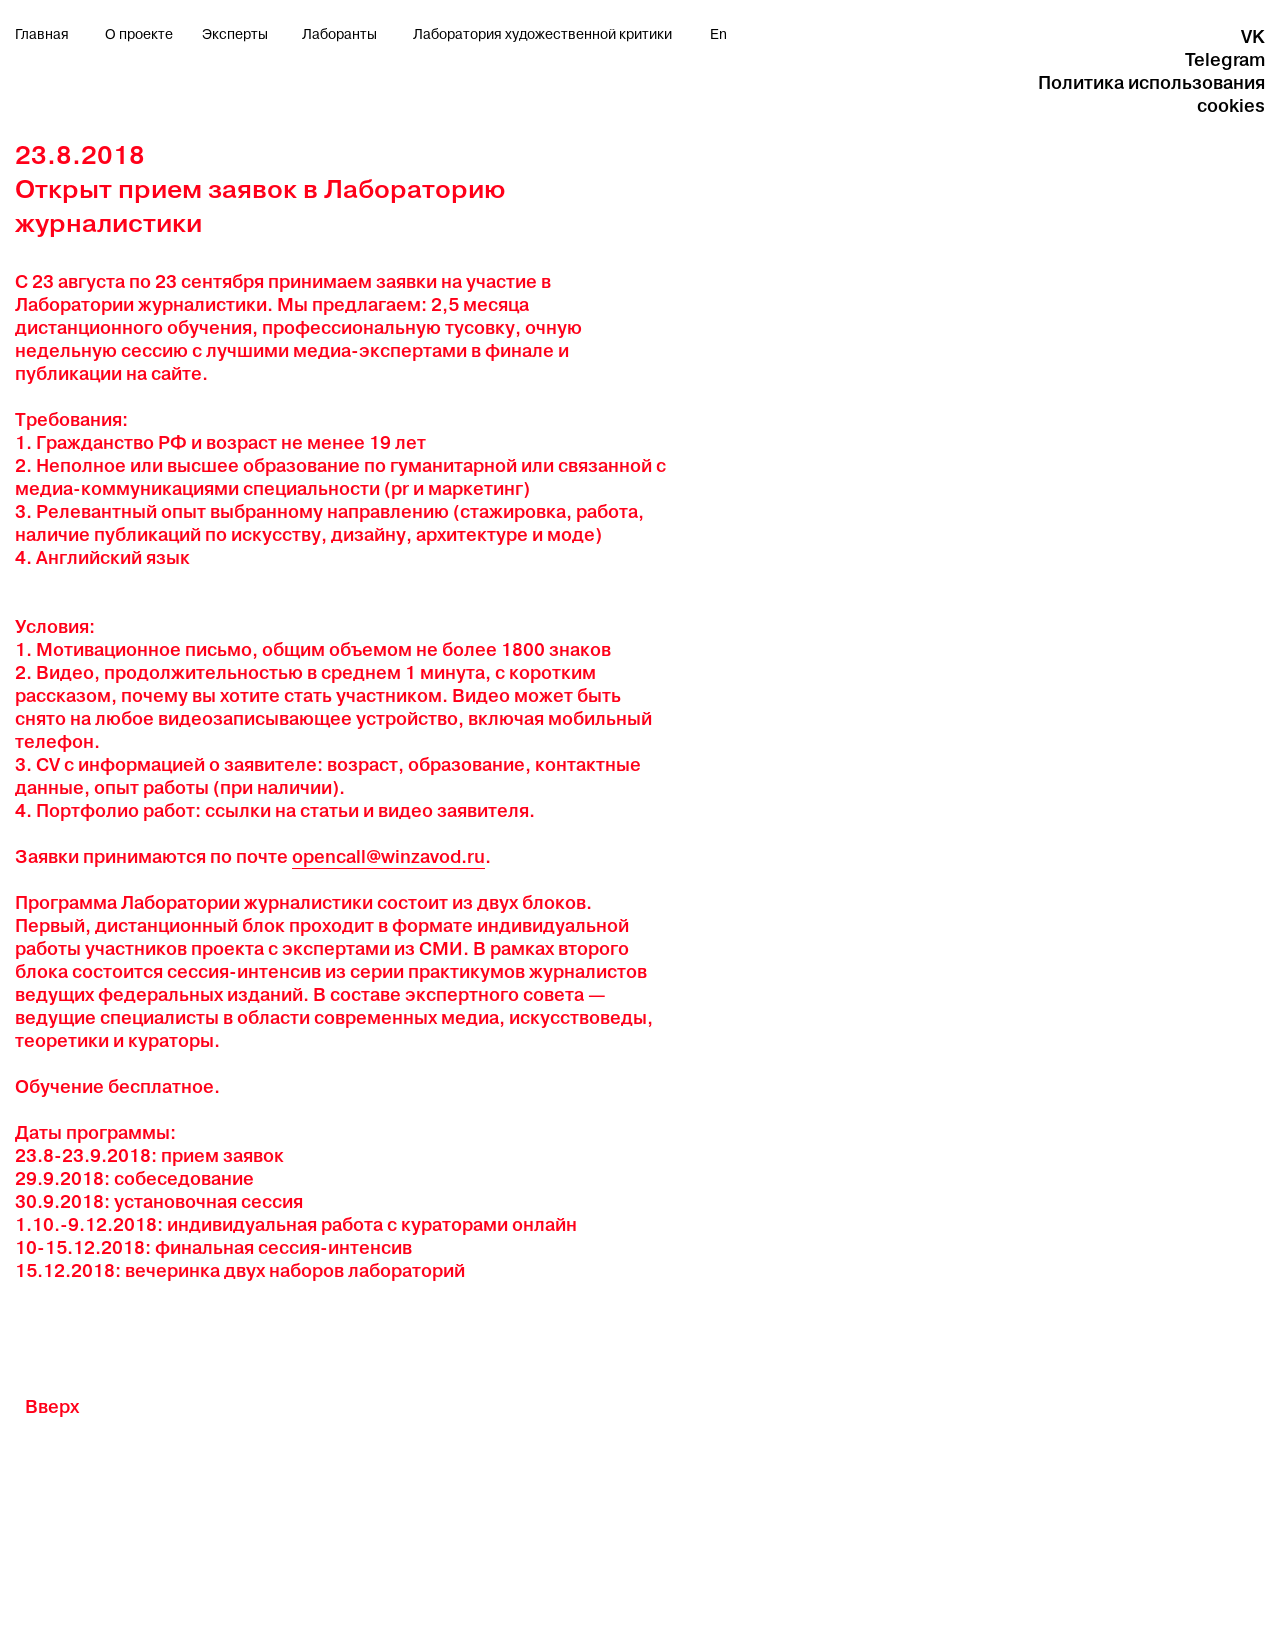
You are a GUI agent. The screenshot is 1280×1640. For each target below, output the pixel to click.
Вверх (52, 1406)
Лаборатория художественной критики (542, 35)
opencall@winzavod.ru (388, 856)
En (718, 35)
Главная (42, 35)
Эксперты (235, 35)
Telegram (1225, 59)
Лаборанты (339, 35)
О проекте (139, 35)
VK (1253, 36)
